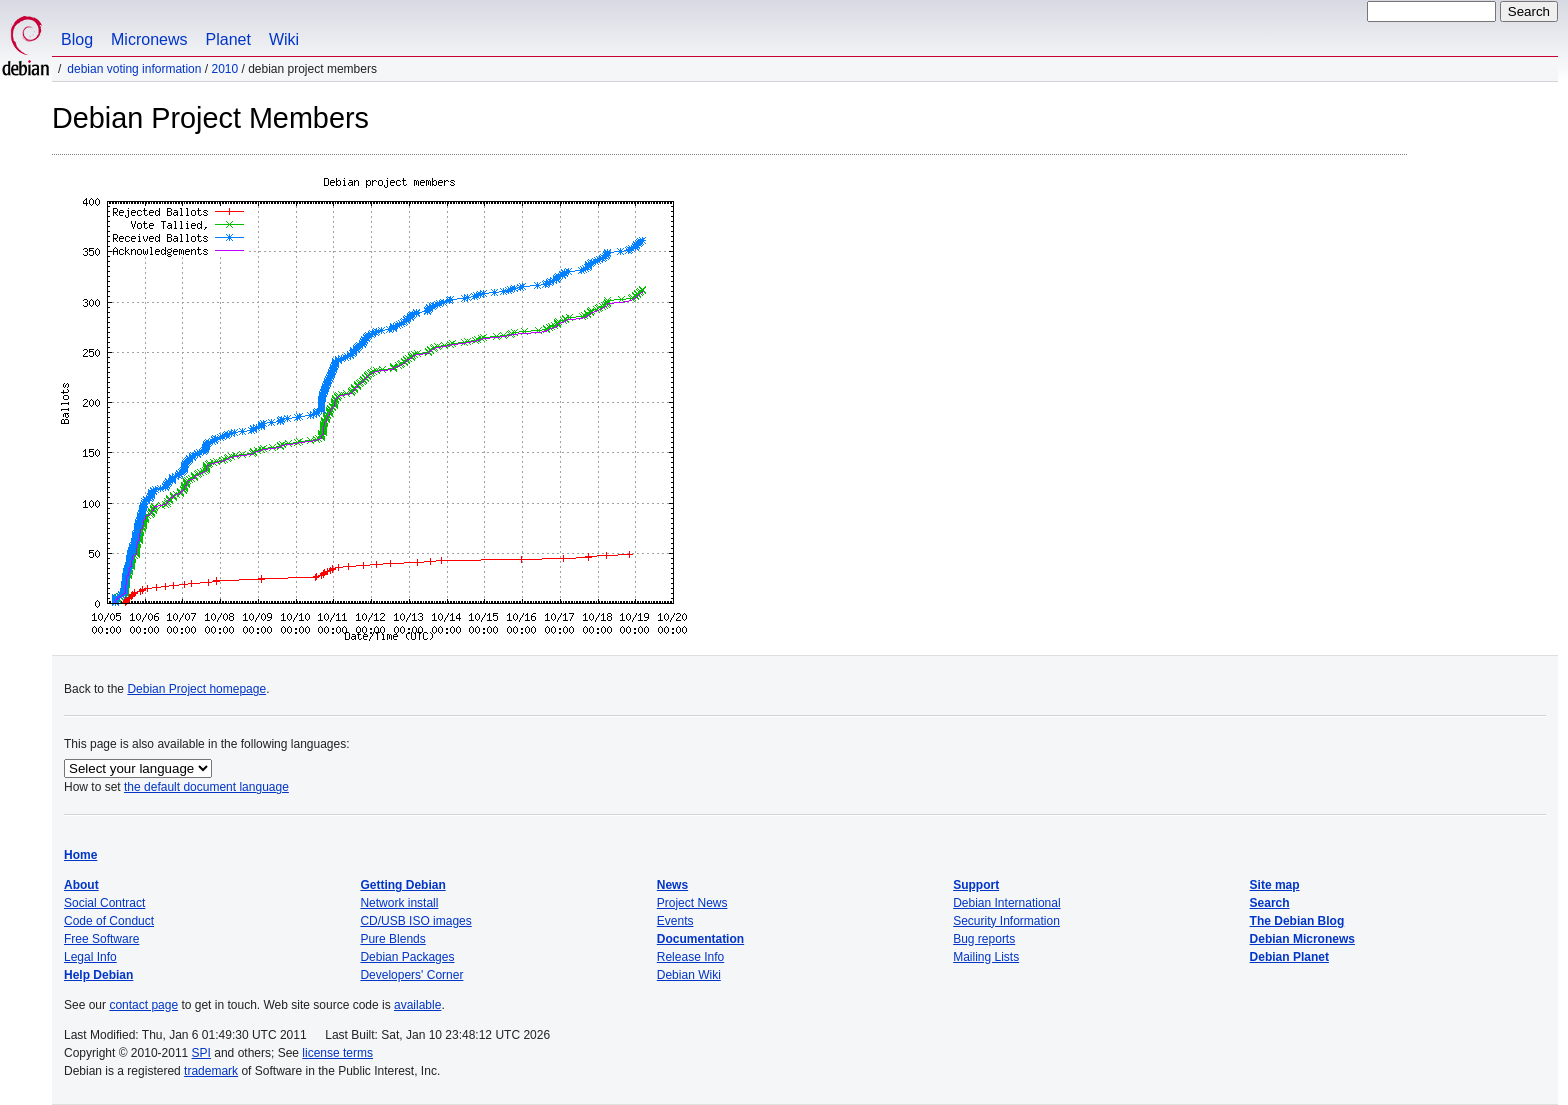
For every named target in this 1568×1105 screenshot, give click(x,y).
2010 (224, 69)
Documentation (700, 939)
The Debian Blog (1297, 921)
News (672, 885)
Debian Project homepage (196, 689)
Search (1270, 903)
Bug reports (984, 939)
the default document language (206, 787)
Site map (1275, 885)
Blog (77, 39)
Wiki (284, 39)
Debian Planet (1289, 957)
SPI (201, 1053)
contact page (143, 1005)
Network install (399, 903)
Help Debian (98, 975)
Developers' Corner (411, 975)
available (417, 1005)
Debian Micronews (1302, 939)
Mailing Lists (986, 957)
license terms (337, 1053)
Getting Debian (402, 885)
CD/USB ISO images (415, 921)
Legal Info (90, 957)
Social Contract (104, 903)
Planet (228, 39)
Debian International (1006, 903)
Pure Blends (392, 939)
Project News (692, 903)
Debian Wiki (689, 975)
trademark (211, 1071)
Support (976, 885)
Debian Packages (407, 957)
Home (80, 855)
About (81, 885)
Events (675, 921)
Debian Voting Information (134, 69)
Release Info (690, 957)
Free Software (101, 939)
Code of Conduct (109, 921)
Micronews (149, 39)
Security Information (1006, 921)
